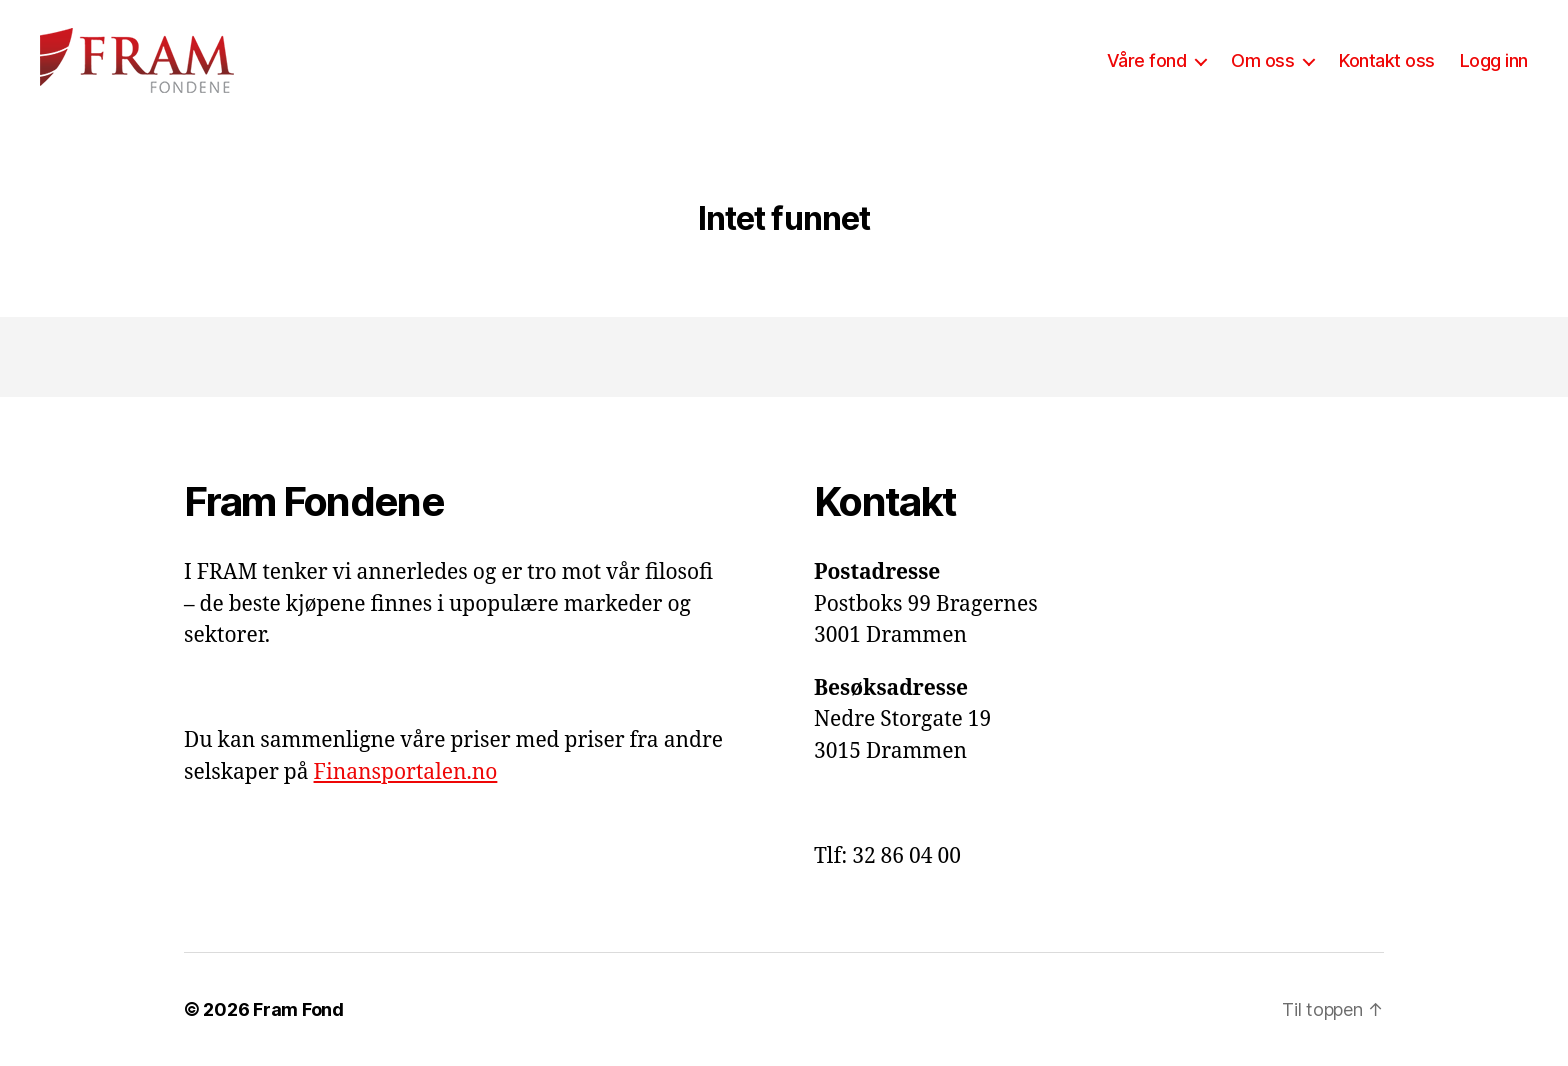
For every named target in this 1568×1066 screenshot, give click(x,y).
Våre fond (1147, 60)
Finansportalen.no (406, 772)
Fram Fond (298, 1009)
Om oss (1262, 60)
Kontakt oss (1387, 60)
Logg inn (1494, 60)
